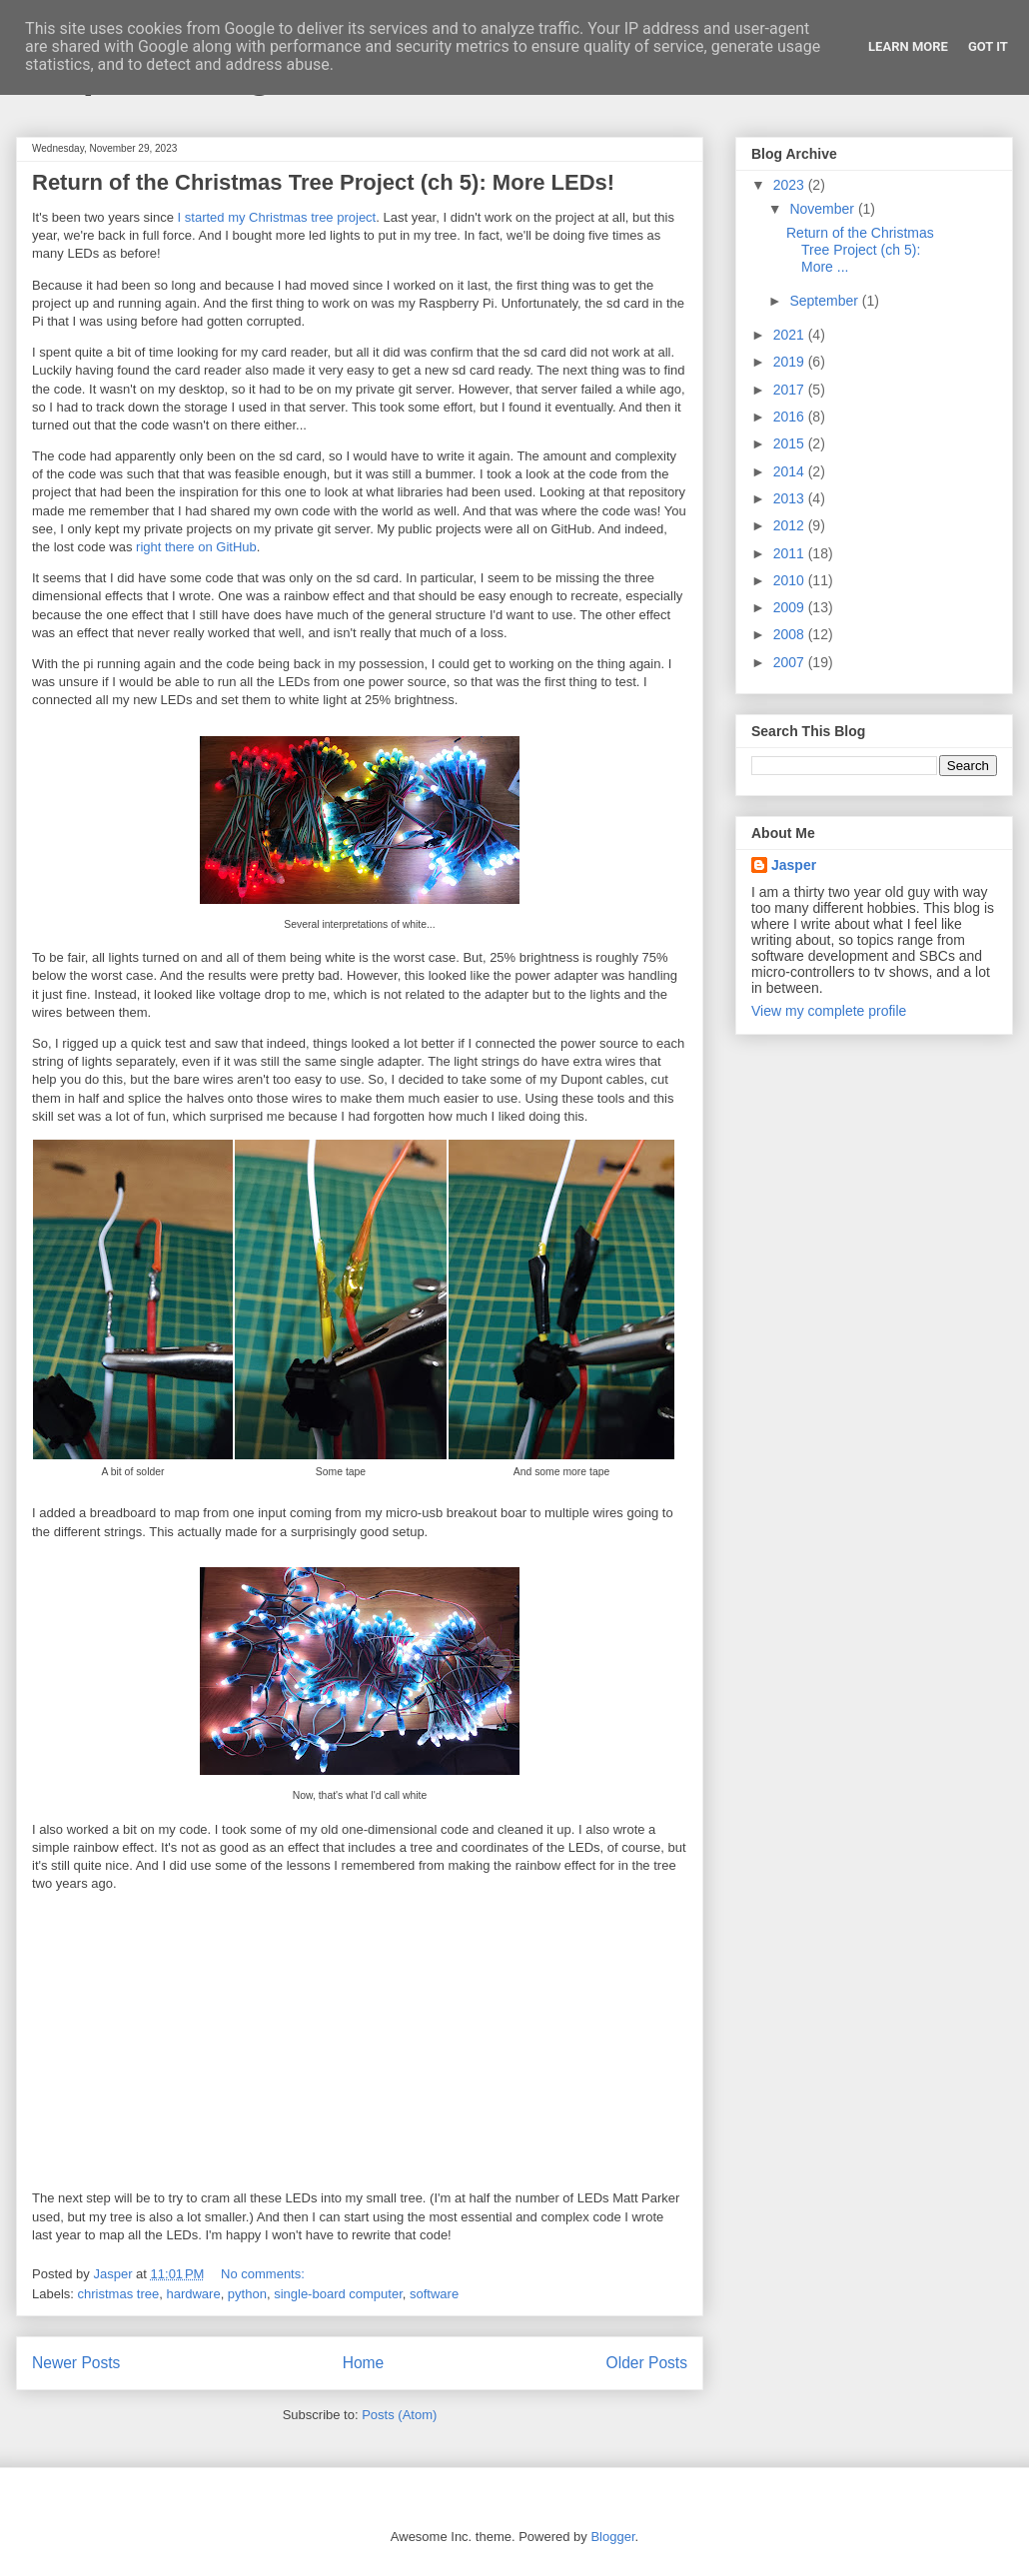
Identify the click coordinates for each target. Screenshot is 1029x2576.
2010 (790, 580)
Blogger (612, 2536)
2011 (790, 553)
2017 (790, 390)
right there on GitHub (196, 546)
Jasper (793, 865)
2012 (790, 525)
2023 (790, 185)
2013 (790, 498)
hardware (193, 2293)
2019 (790, 362)
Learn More (908, 46)
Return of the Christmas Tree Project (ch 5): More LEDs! (323, 182)
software (434, 2293)
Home (364, 2362)
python (247, 2293)
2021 (790, 335)
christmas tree (119, 2293)
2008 (790, 634)
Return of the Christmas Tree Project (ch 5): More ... (860, 250)
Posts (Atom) (399, 2414)
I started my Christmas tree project (277, 217)
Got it (988, 46)
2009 (790, 607)
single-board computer (338, 2293)
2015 (790, 443)
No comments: (264, 2273)
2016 (790, 417)
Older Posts (646, 2362)
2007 (790, 662)
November (823, 209)
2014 (790, 471)
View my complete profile (828, 1011)
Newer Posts (76, 2362)
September (825, 301)
